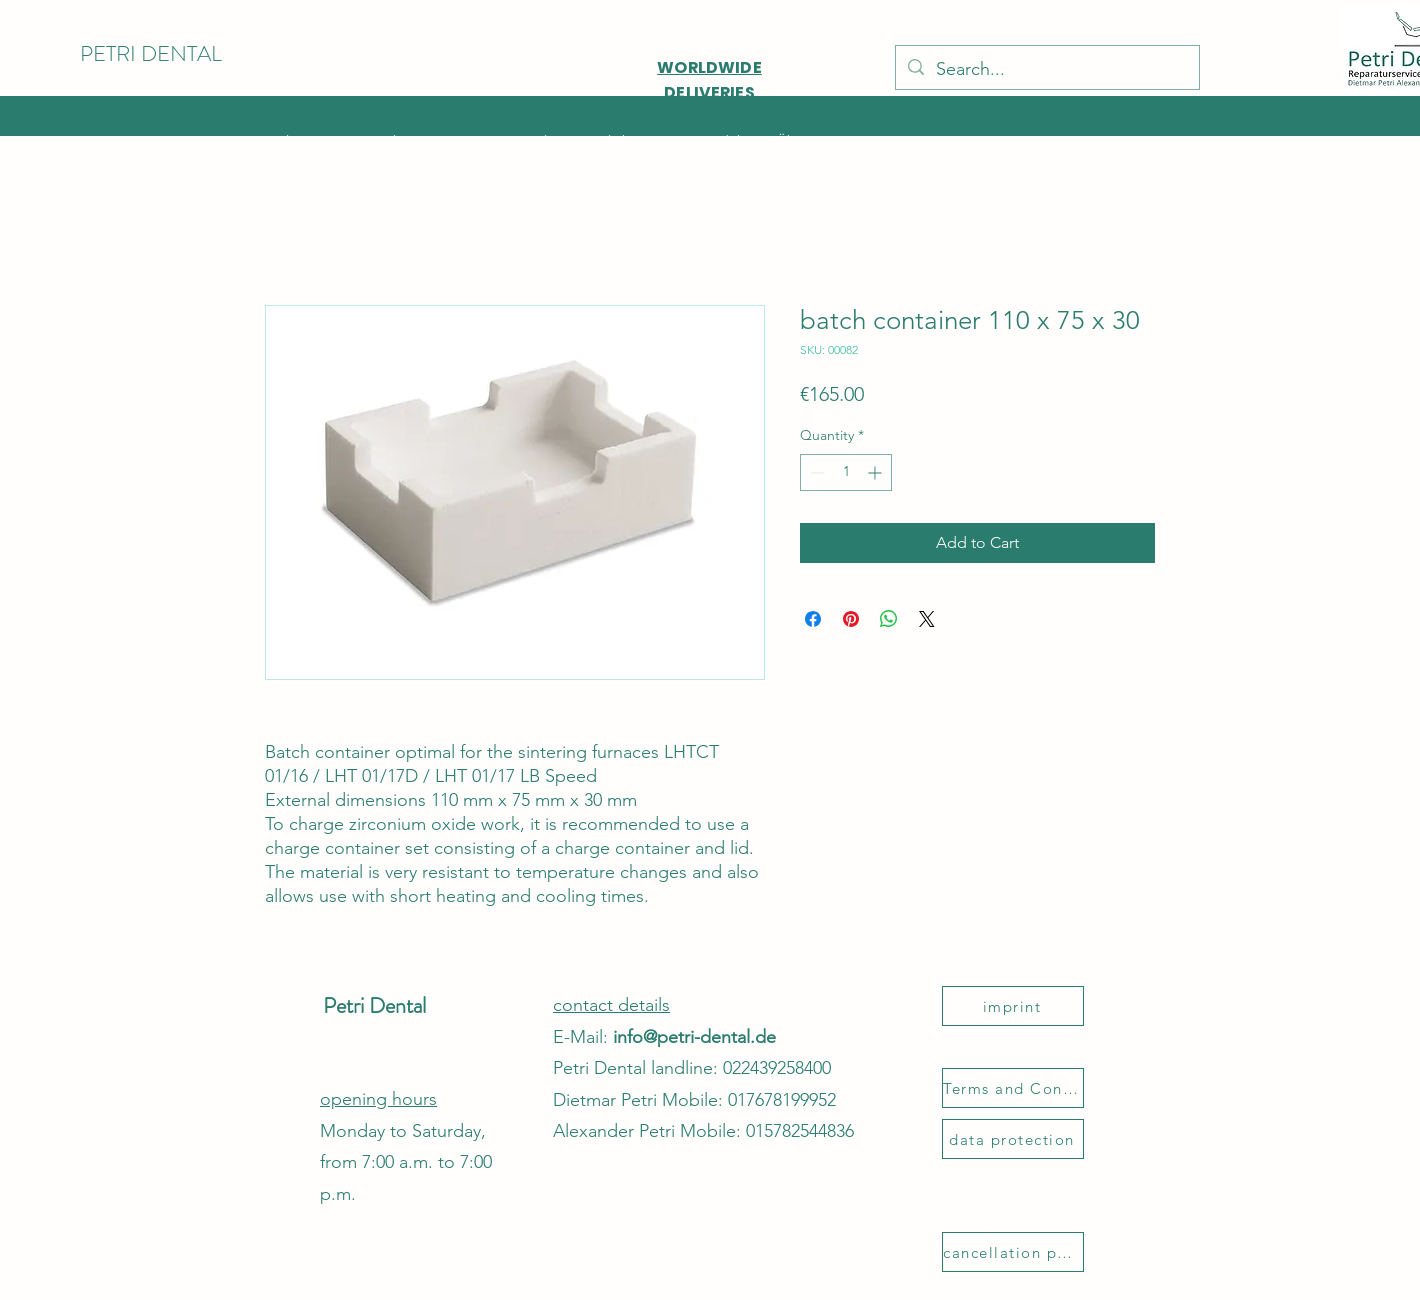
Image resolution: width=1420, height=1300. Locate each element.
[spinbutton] (846, 472)
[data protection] (1013, 1139)
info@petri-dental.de (694, 1037)
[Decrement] (815, 472)
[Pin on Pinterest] (851, 619)
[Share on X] (927, 619)
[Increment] (876, 472)
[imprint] (1013, 1006)
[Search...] (1046, 70)
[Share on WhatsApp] (889, 619)
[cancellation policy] (1013, 1252)
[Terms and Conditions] (1013, 1088)
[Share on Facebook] (813, 619)
